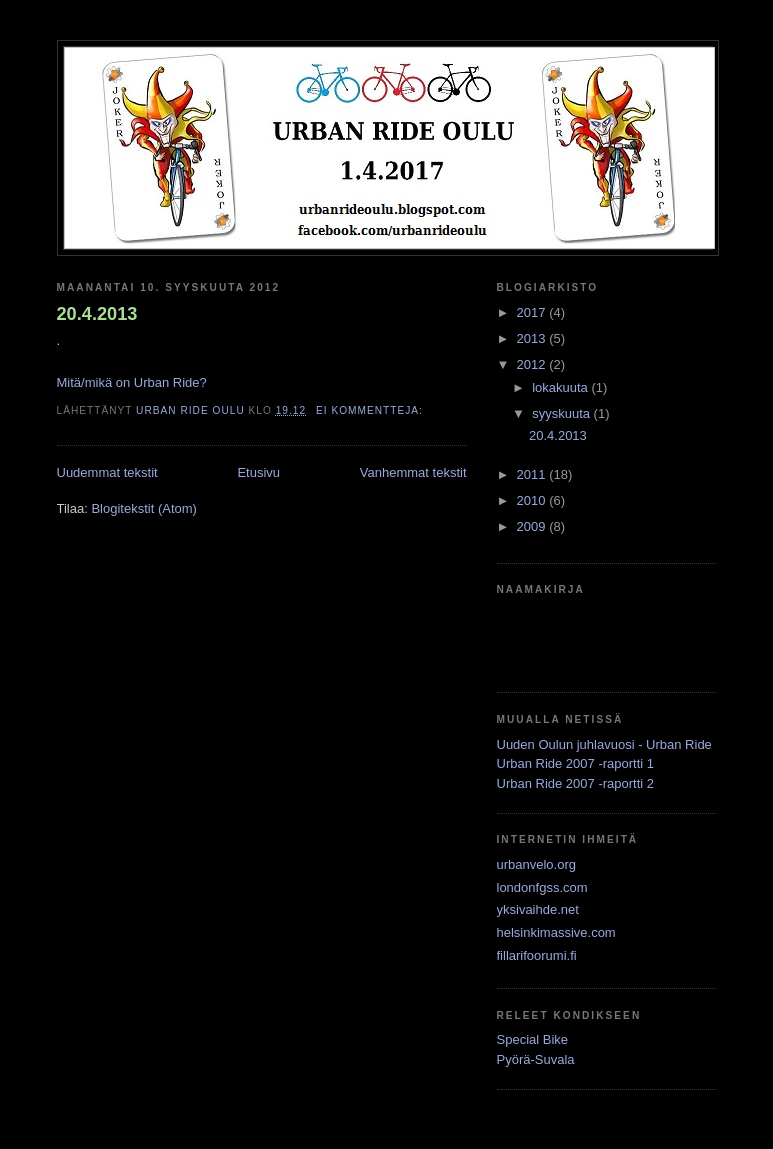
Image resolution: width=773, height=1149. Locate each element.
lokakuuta (561, 387)
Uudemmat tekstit (107, 472)
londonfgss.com (542, 887)
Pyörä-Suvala (536, 1059)
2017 (533, 312)
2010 (533, 500)
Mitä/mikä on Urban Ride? (132, 382)
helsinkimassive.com (556, 932)
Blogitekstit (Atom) (143, 508)
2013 (533, 338)
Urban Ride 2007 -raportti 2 (576, 783)
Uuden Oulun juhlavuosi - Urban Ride (604, 744)
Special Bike (533, 1039)
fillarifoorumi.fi (537, 955)
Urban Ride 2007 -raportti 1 (576, 763)
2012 (533, 364)
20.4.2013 (97, 314)
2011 (533, 474)
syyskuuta (562, 413)
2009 (533, 526)
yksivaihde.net (538, 909)
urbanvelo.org (537, 864)
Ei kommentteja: (371, 410)
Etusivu (258, 472)
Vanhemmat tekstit (413, 472)
